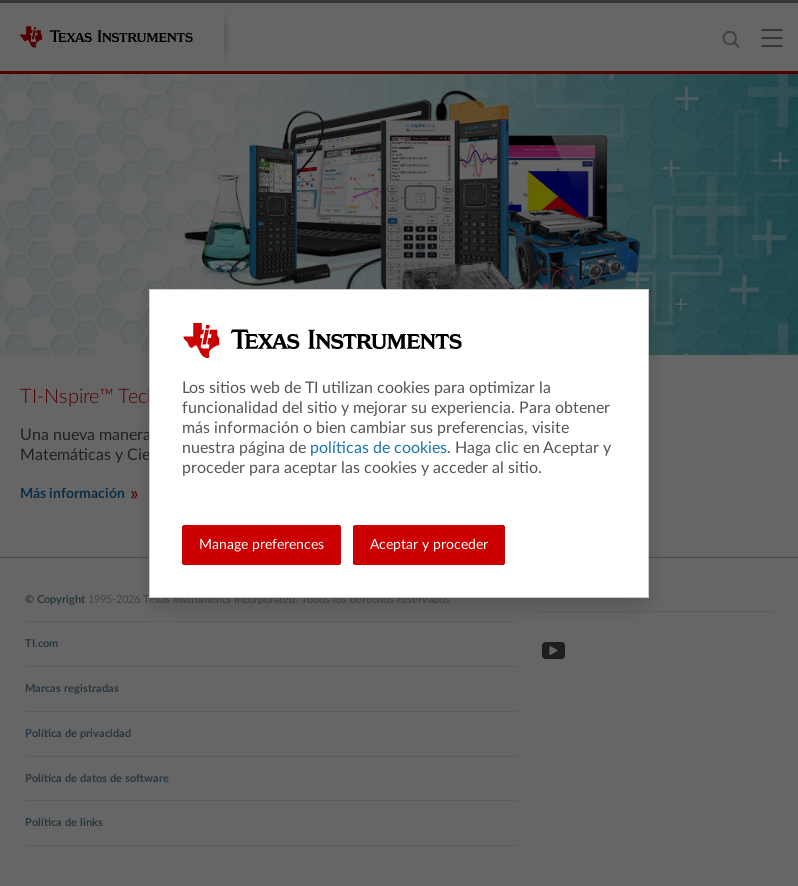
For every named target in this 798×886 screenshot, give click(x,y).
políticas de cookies (378, 448)
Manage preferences (261, 545)
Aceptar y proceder (429, 545)
